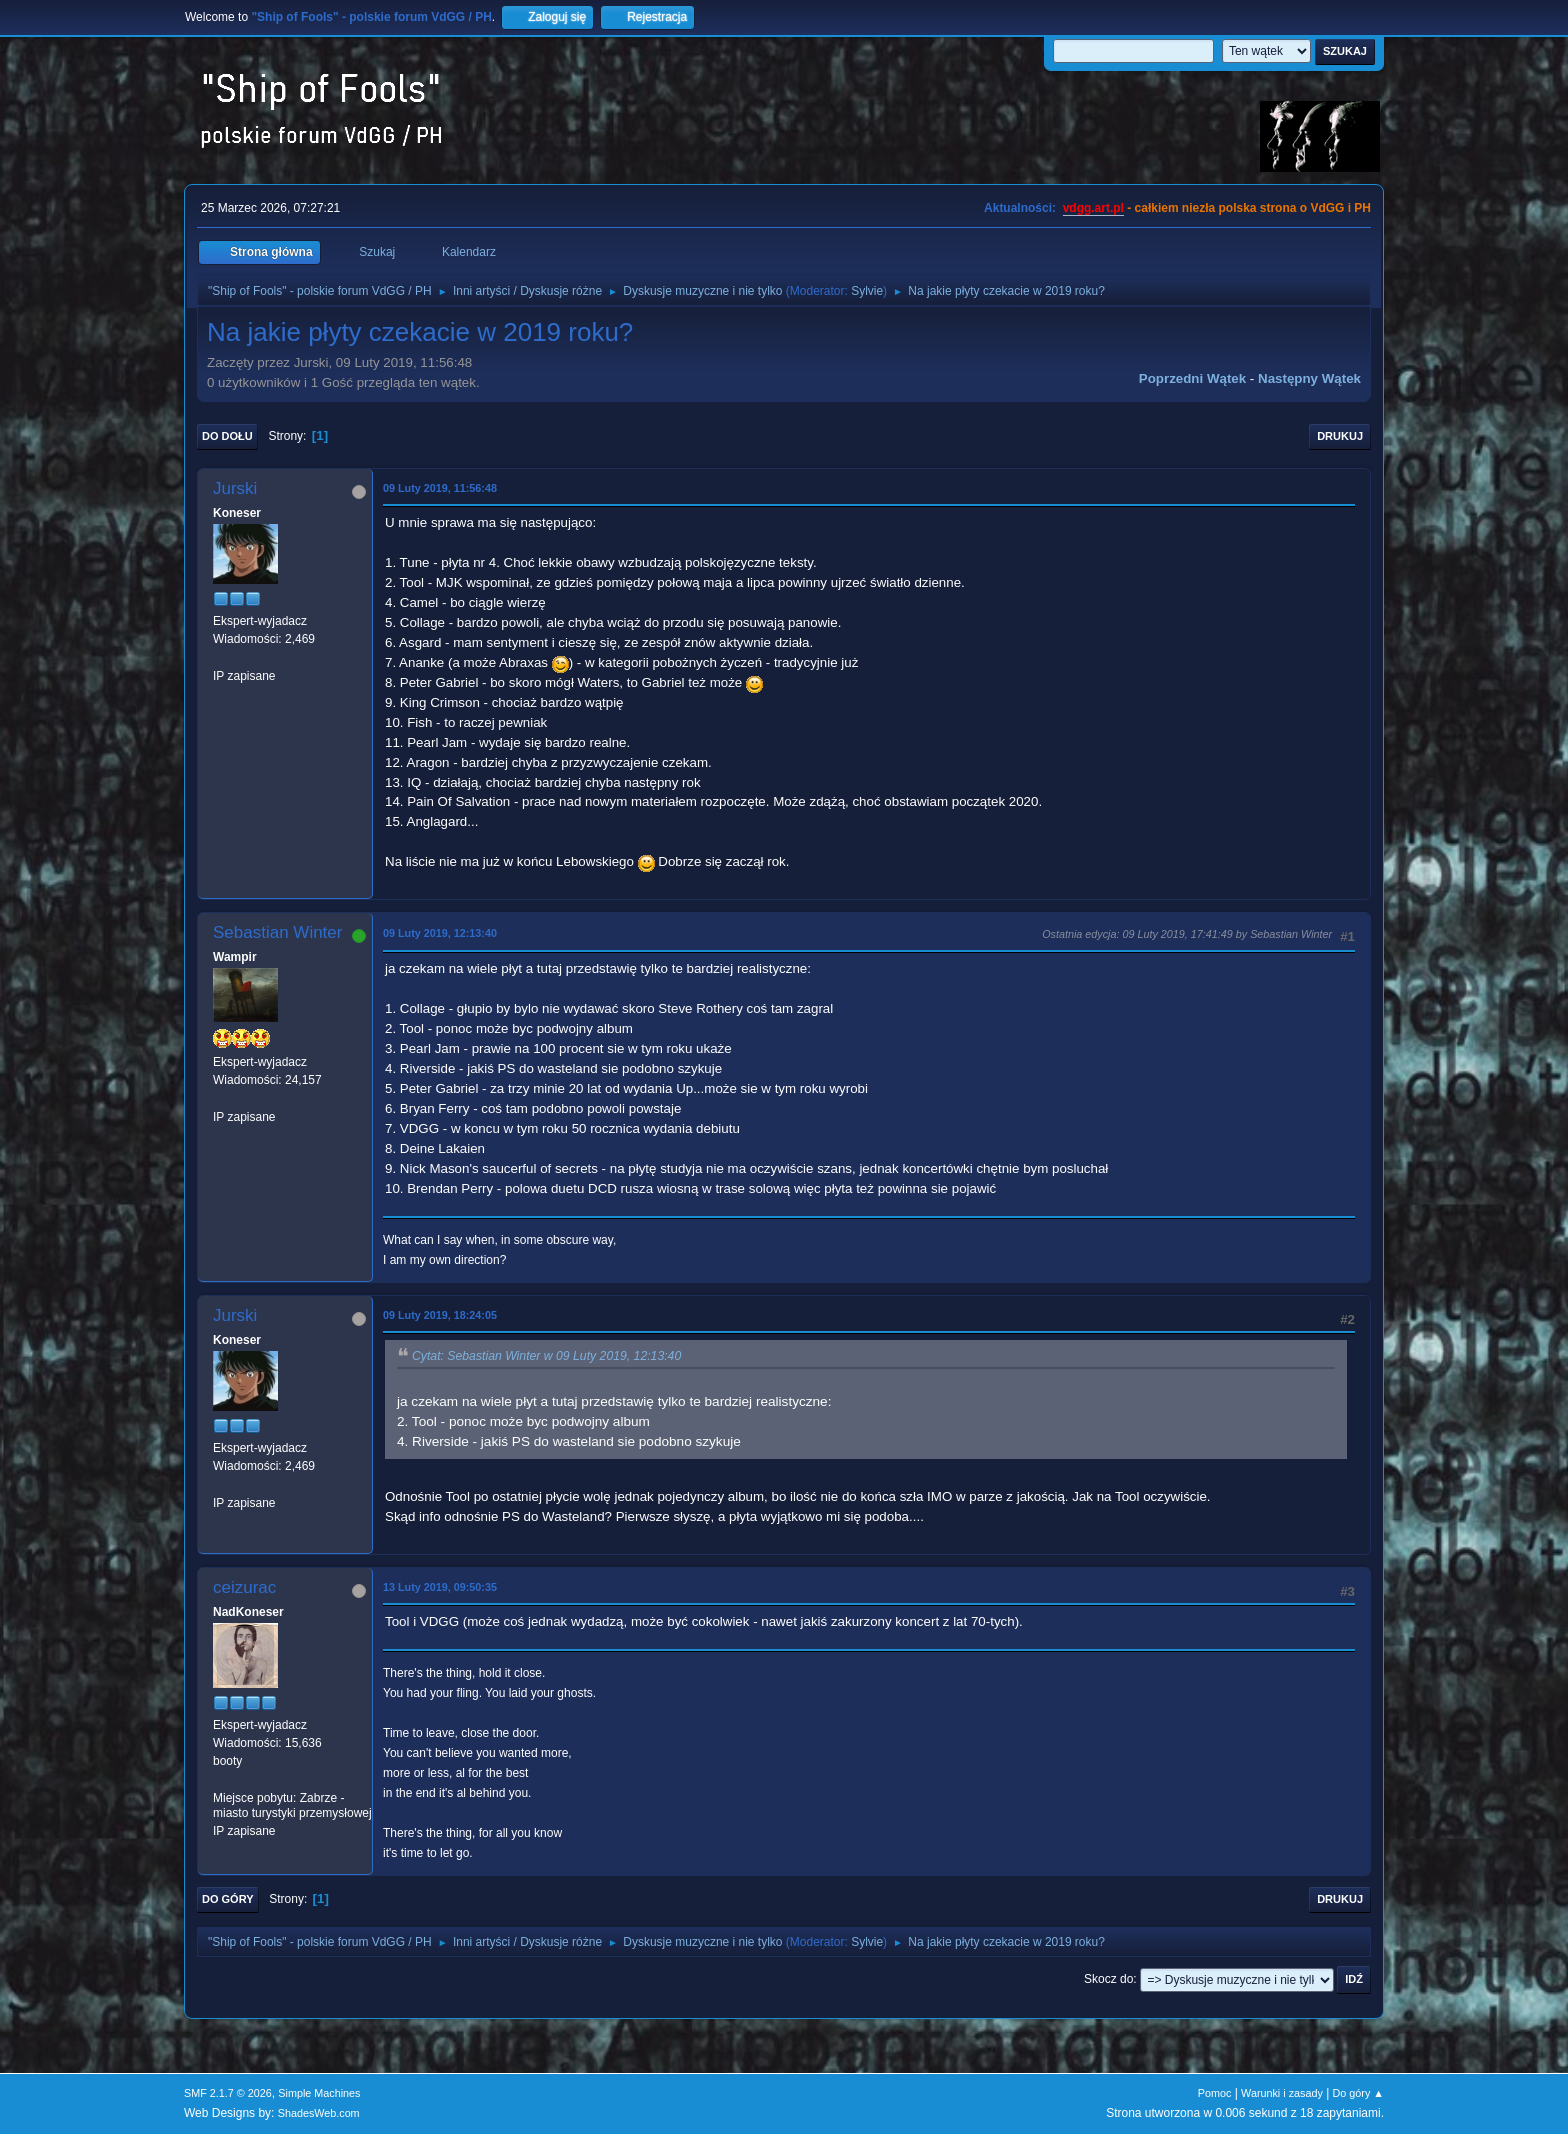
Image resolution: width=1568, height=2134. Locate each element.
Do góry (228, 1899)
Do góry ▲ (1358, 2093)
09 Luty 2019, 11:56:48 (440, 488)
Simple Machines (319, 2093)
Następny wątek (1309, 378)
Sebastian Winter (277, 932)
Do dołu (227, 436)
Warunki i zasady (1282, 2093)
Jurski (235, 488)
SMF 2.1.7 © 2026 (228, 2093)
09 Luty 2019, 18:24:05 (440, 1315)
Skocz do (1108, 1979)
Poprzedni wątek (1192, 378)
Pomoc (1215, 2093)
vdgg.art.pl (1093, 208)
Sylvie (867, 291)
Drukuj (1340, 436)
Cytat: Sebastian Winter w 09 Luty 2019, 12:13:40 (546, 1356)
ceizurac (244, 1587)
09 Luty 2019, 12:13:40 (440, 933)
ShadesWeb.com (319, 2113)
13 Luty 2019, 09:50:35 (440, 1587)
